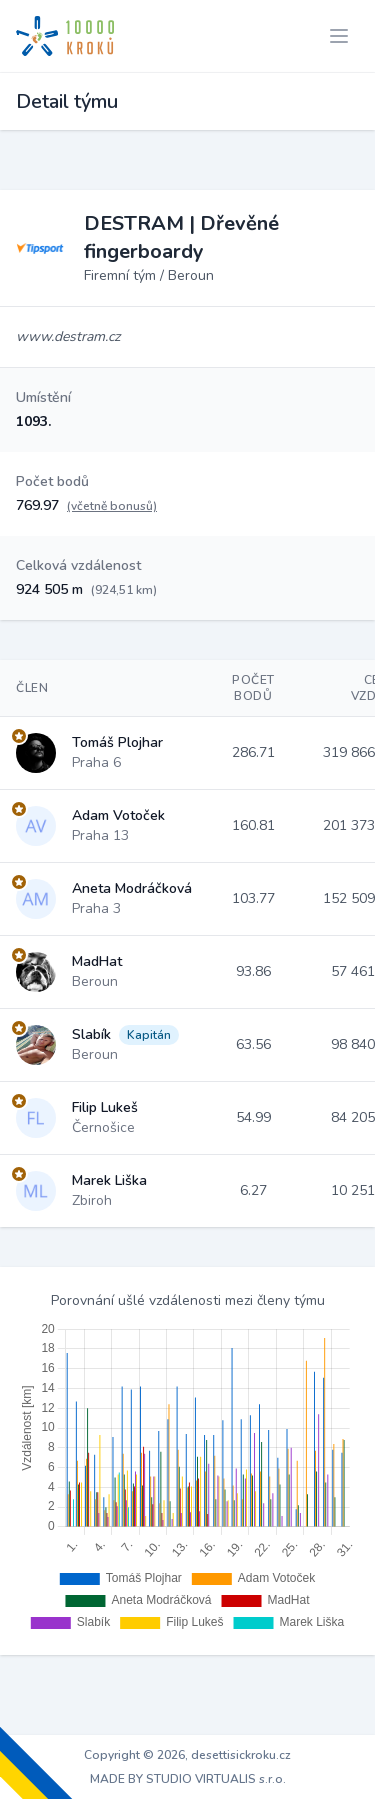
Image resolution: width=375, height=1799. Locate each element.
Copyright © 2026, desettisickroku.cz (187, 1755)
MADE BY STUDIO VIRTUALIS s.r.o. (188, 1779)
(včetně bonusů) (112, 506)
